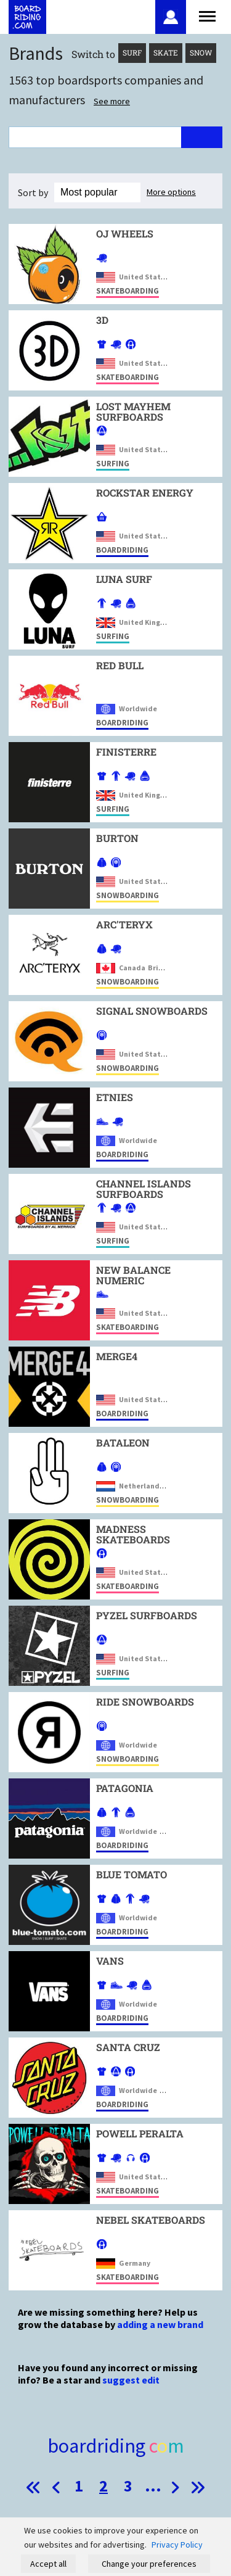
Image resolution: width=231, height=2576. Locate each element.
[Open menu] (207, 14)
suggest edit (131, 2380)
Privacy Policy (177, 2544)
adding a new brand (160, 2324)
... (153, 2485)
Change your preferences (149, 2563)
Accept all (48, 2563)
